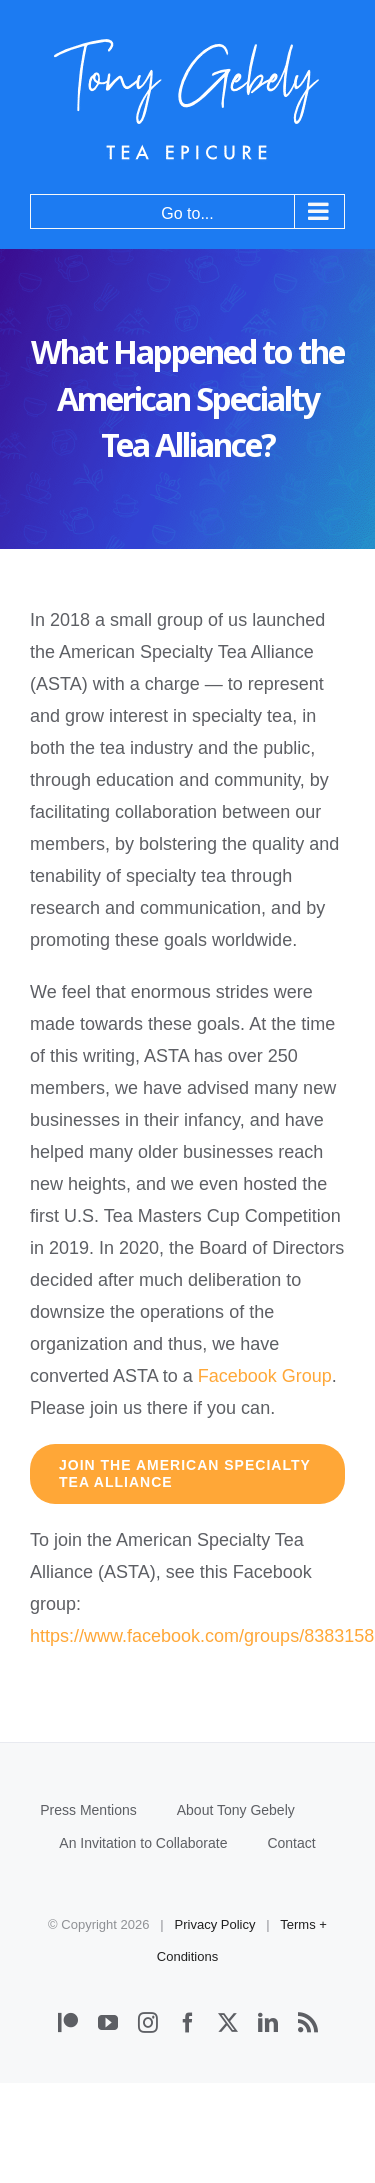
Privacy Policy (215, 1924)
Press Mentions (88, 1810)
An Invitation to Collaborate (143, 1843)
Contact (291, 1843)
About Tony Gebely (236, 1810)
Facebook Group (265, 1376)
